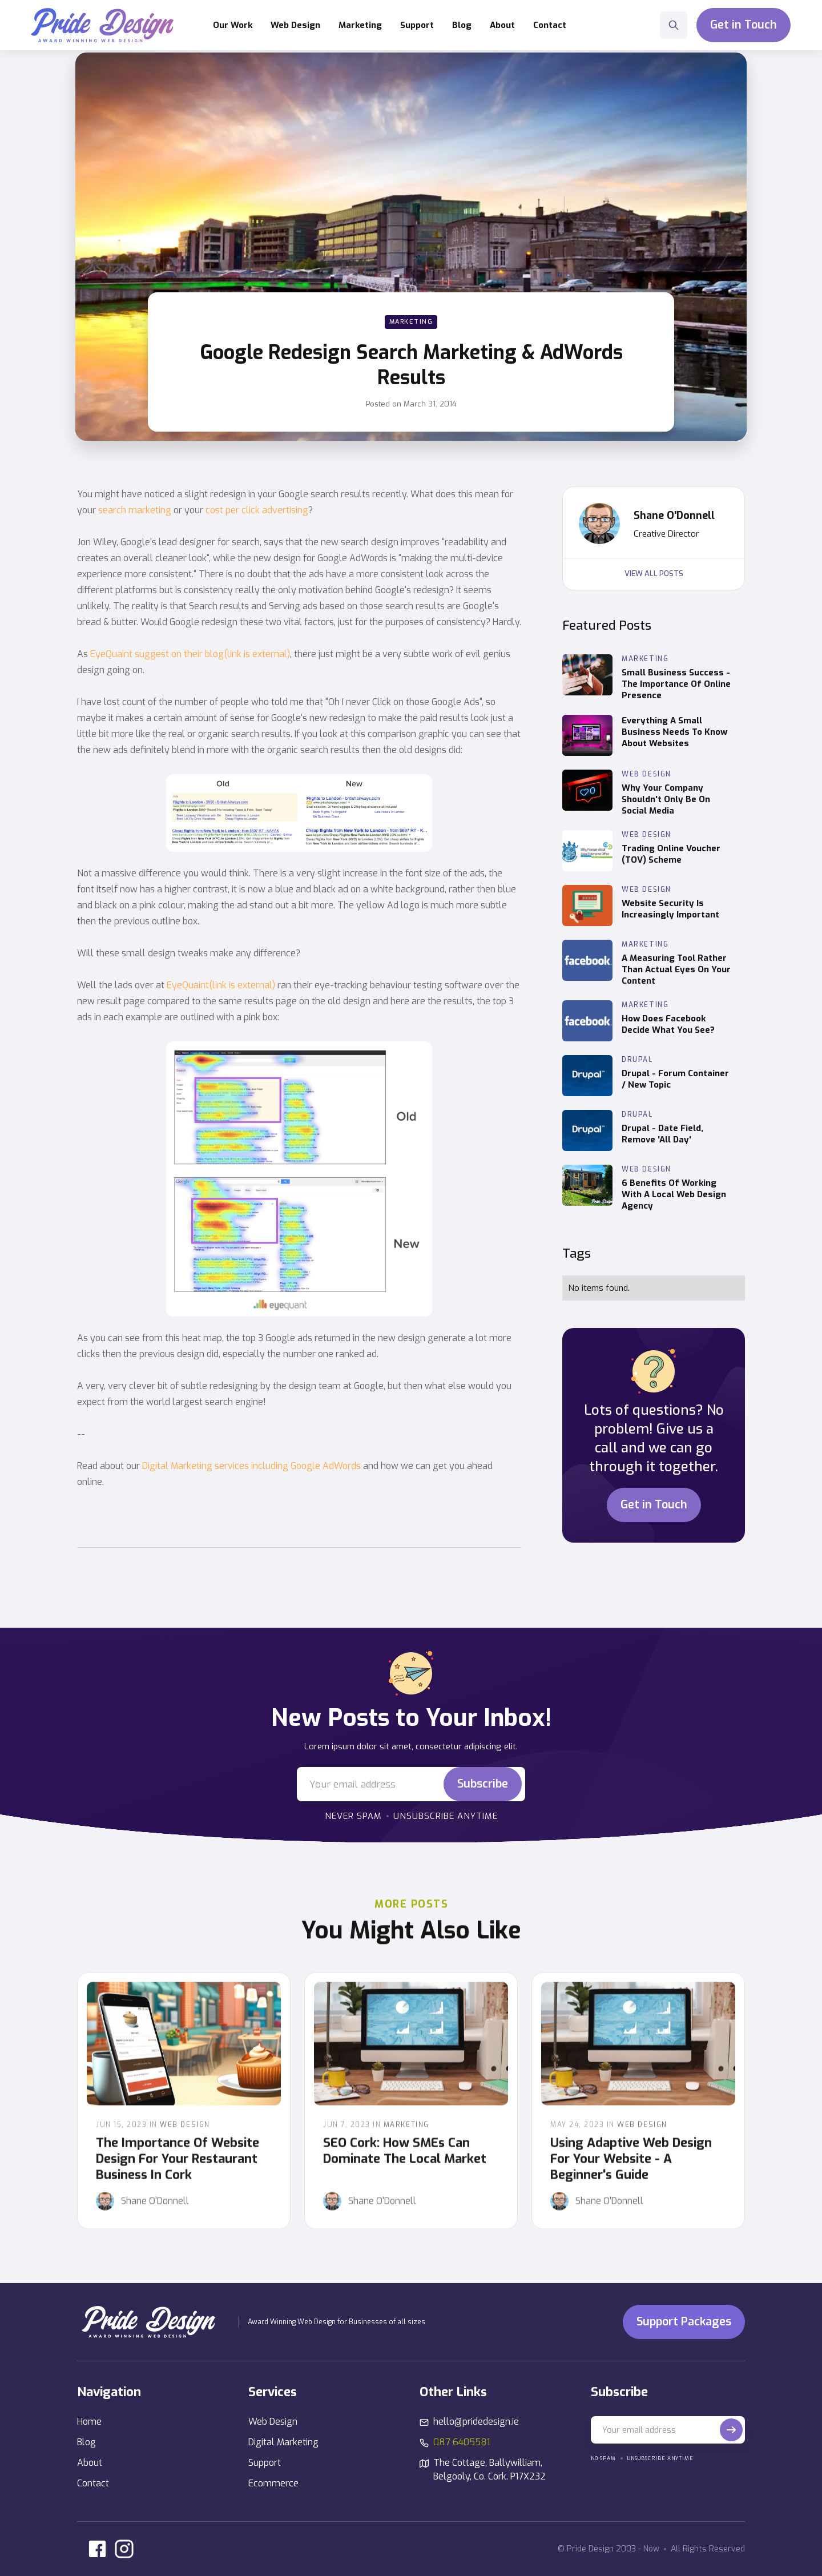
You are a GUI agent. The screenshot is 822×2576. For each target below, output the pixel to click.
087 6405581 (461, 2442)
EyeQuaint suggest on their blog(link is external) (190, 654)
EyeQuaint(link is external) (221, 985)
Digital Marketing (283, 2442)
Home (89, 2422)
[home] (102, 25)
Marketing (411, 321)
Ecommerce (273, 2483)
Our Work (232, 25)
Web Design (272, 2422)
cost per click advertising (257, 510)
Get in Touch (743, 25)
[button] (295, 25)
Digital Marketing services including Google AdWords (251, 1466)
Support (264, 2463)
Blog (462, 25)
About (502, 25)
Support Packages (683, 2321)
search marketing (134, 510)
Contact (549, 25)
